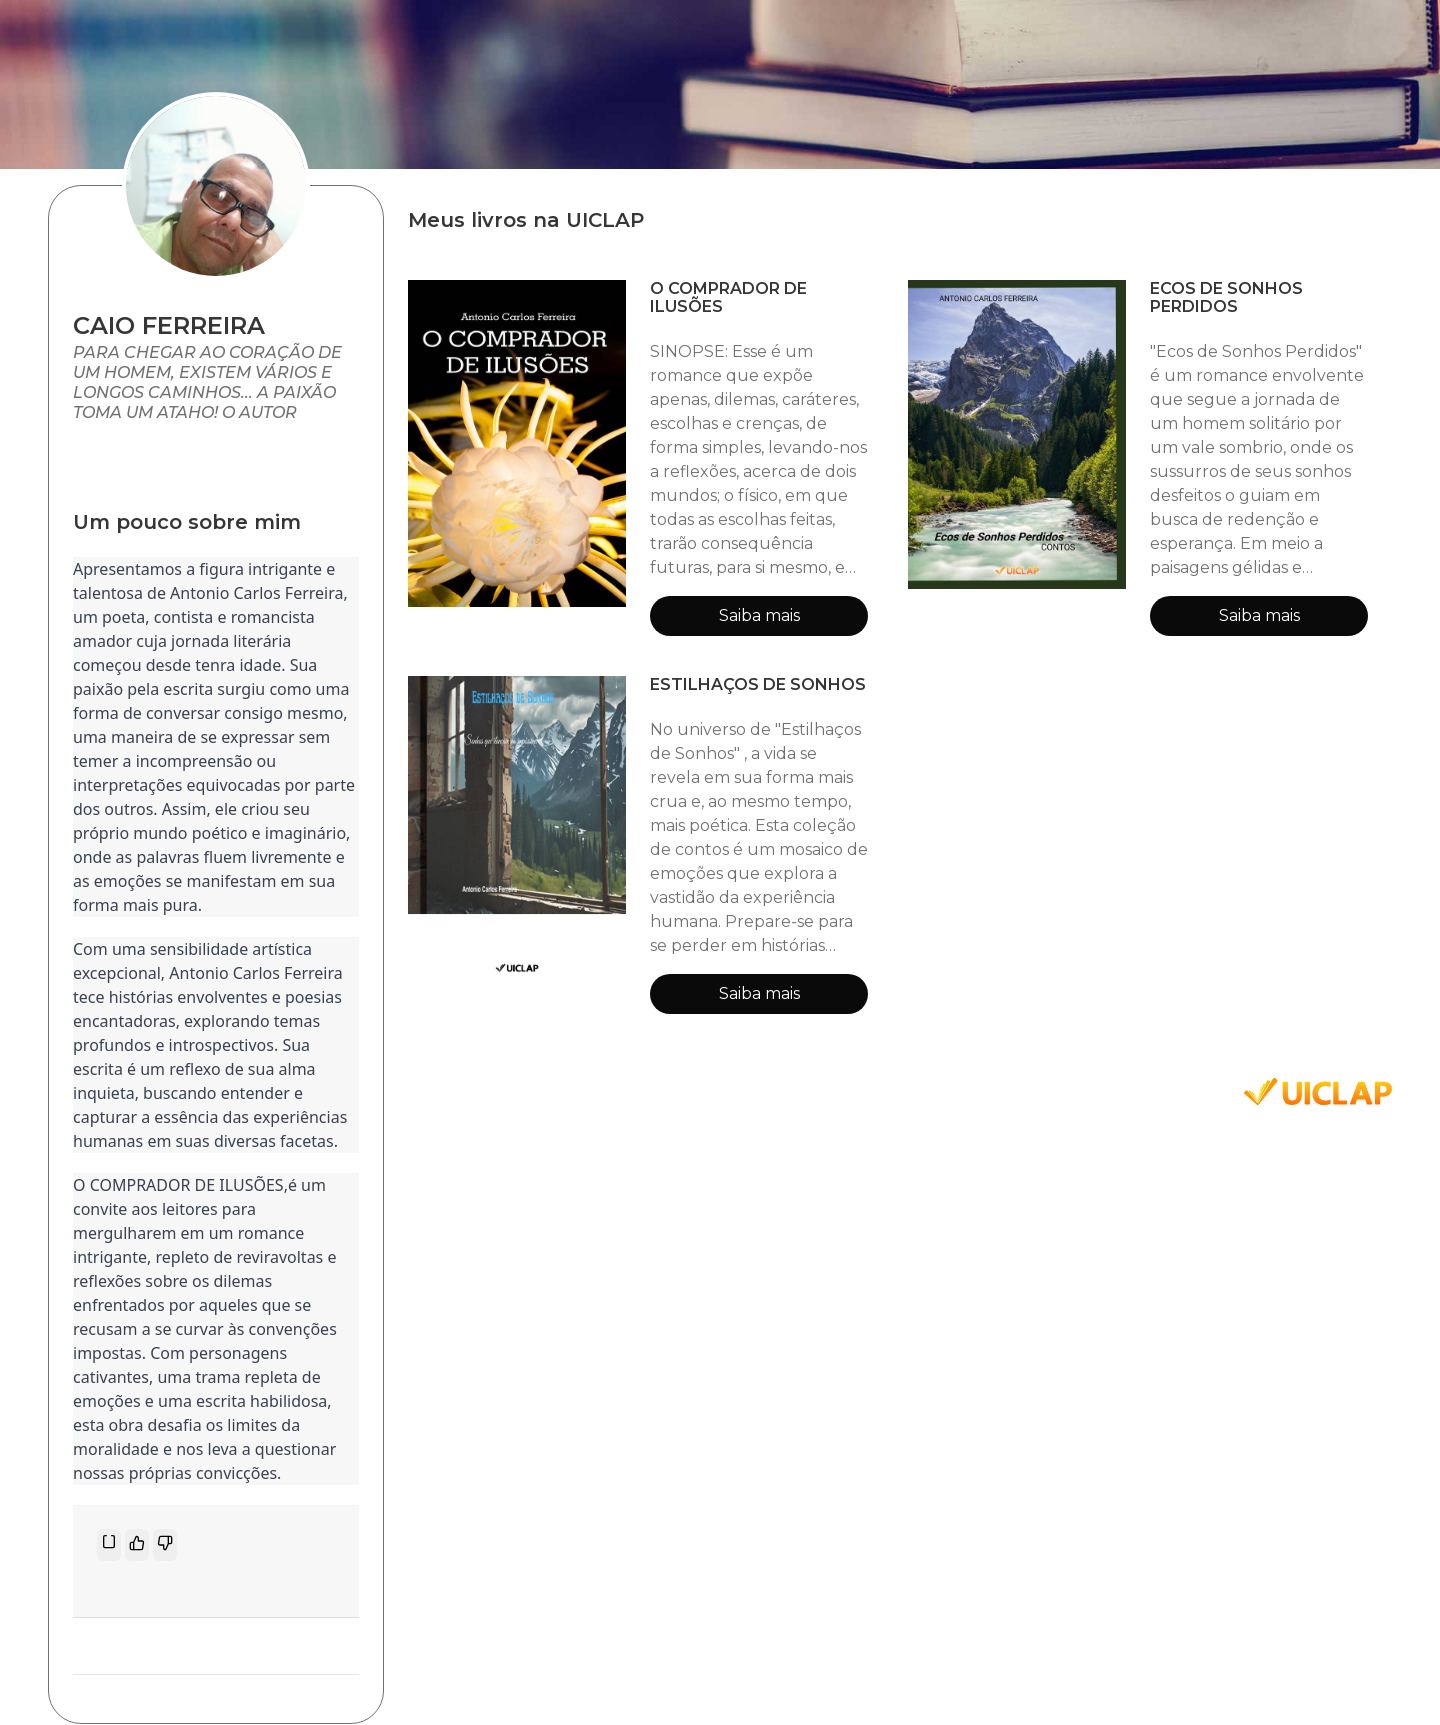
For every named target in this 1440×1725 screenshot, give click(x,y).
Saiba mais (759, 615)
